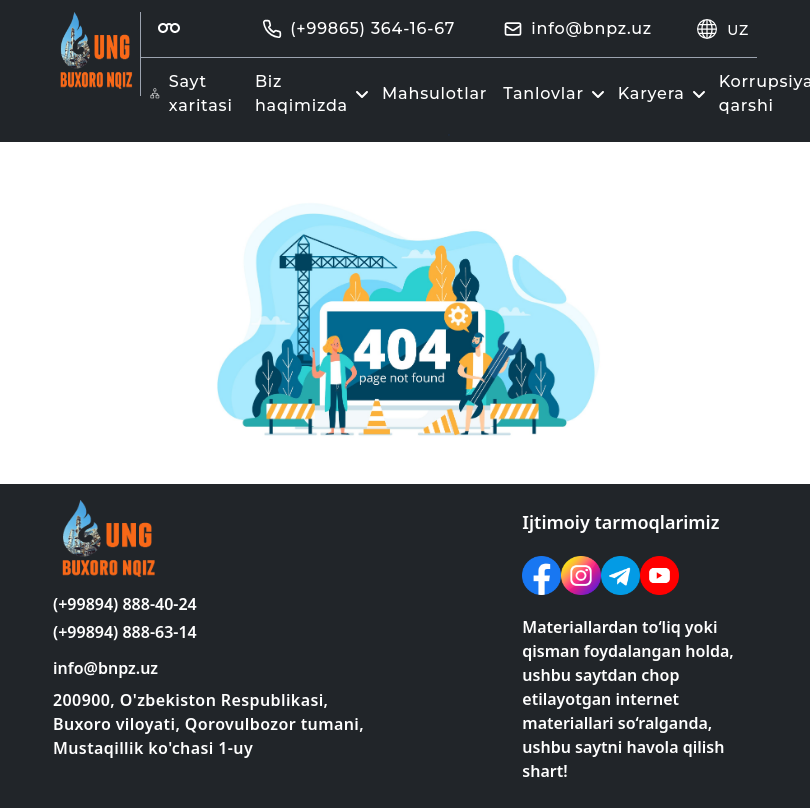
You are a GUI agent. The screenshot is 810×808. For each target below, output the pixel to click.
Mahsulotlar (434, 93)
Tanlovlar (556, 93)
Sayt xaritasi (191, 93)
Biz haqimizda (314, 93)
